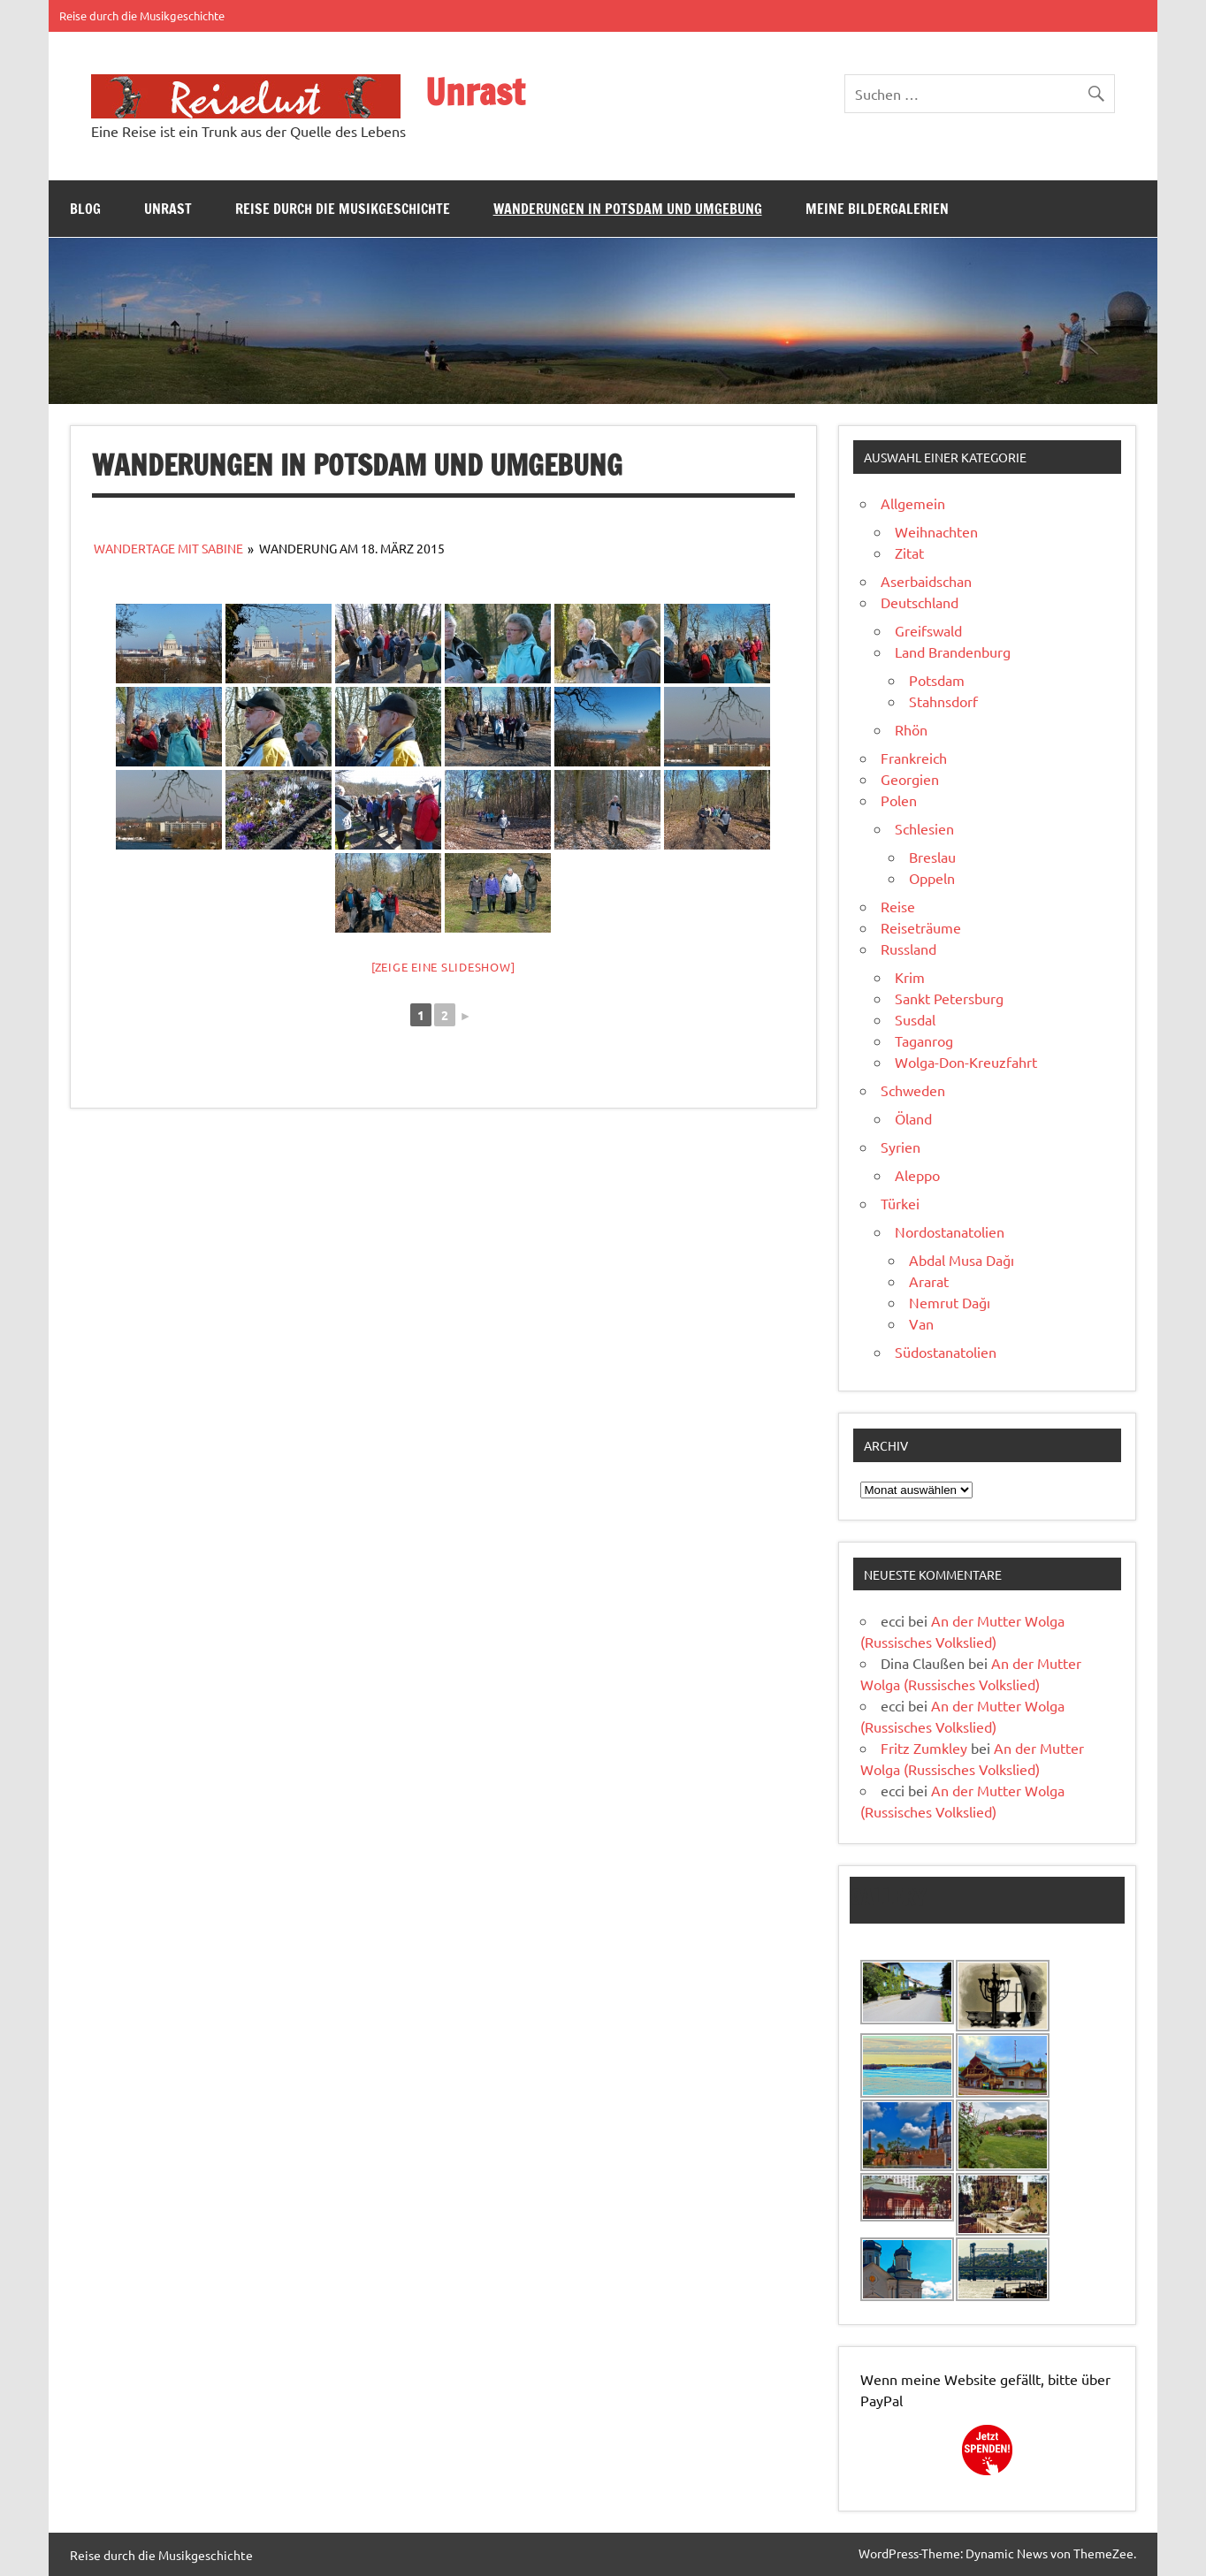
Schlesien (924, 828)
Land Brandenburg (953, 651)
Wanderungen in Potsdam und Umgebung (627, 208)
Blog (85, 208)
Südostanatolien (945, 1351)
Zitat (909, 552)
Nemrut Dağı (949, 1302)
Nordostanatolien (949, 1231)
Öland (913, 1118)
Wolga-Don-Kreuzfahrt (966, 1062)
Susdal (915, 1019)
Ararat (929, 1281)
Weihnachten (936, 531)
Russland (908, 948)
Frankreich (914, 757)
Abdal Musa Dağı (961, 1260)
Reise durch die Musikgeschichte (142, 15)
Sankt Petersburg (949, 998)
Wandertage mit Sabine (168, 548)
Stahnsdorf (943, 701)
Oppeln (932, 878)
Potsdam (937, 680)
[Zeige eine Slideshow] (443, 966)
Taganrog (924, 1040)
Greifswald (928, 630)
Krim (910, 977)
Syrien (900, 1146)
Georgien (910, 779)
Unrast (474, 91)
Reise (898, 906)
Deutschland (919, 602)
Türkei (900, 1203)
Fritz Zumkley (924, 1748)
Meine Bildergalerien (877, 208)
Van (921, 1323)
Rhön (911, 729)
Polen (899, 800)
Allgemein (913, 503)
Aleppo (917, 1175)
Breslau (932, 856)
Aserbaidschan (926, 581)
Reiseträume (921, 927)
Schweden (913, 1090)
